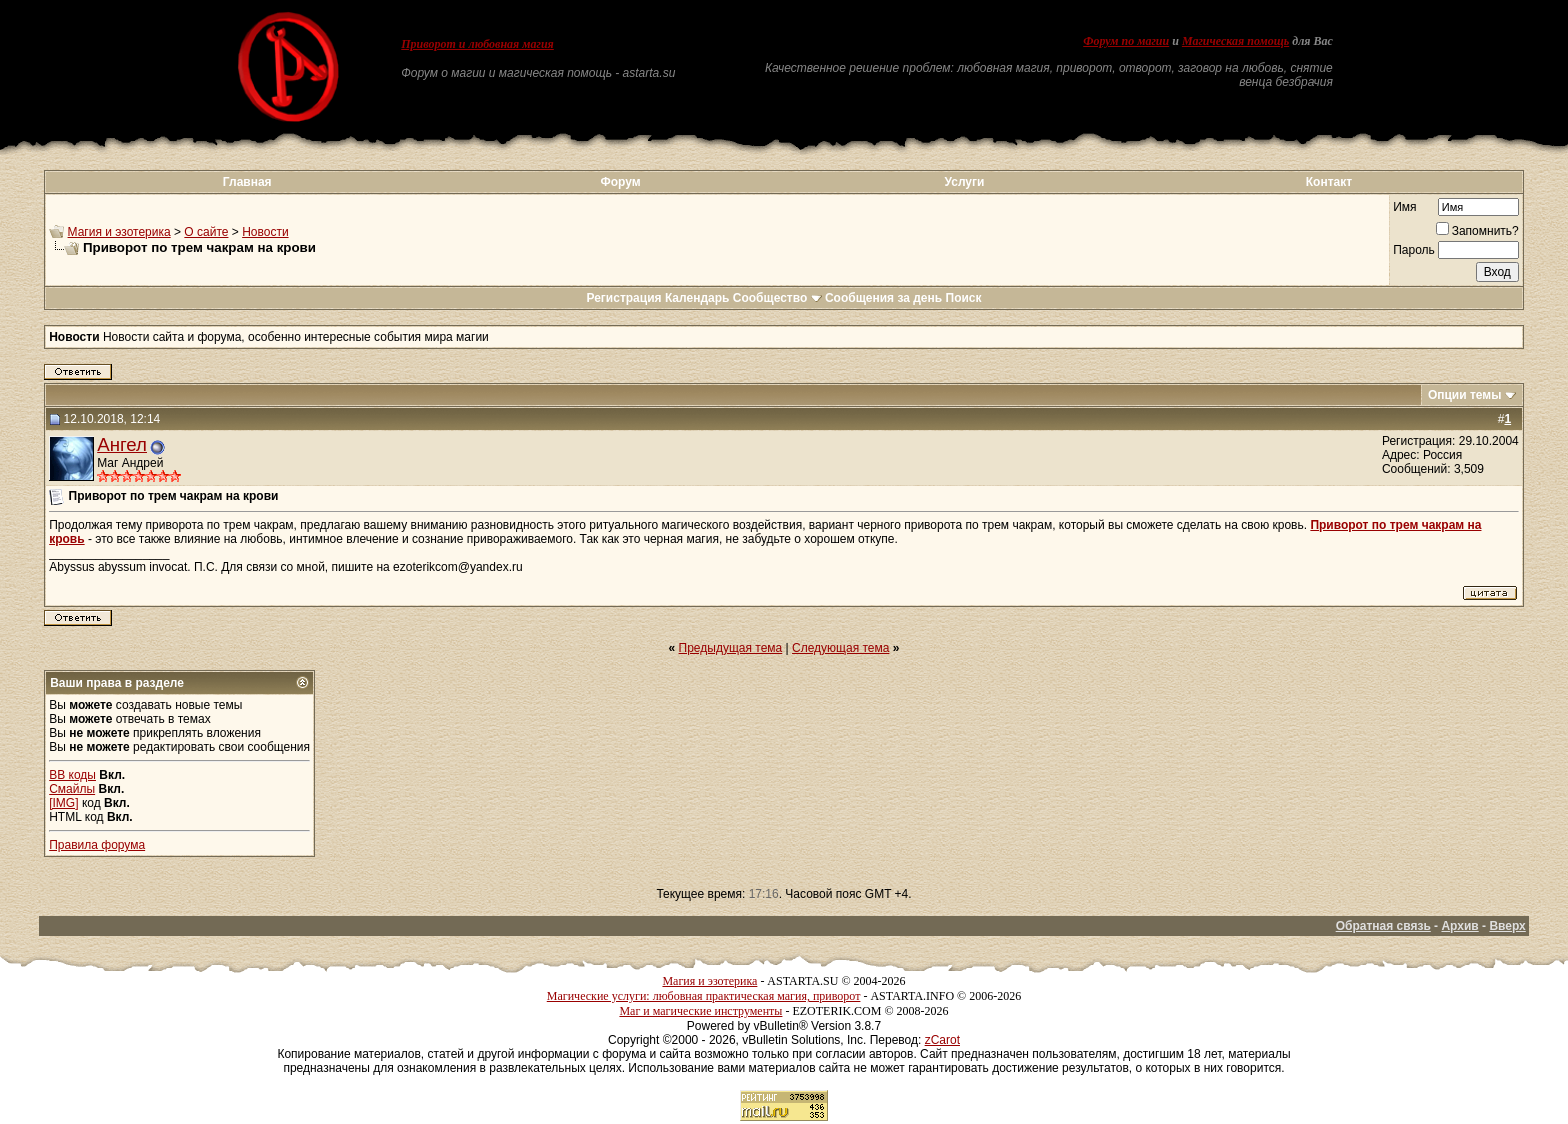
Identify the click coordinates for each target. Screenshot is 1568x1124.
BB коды (72, 775)
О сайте (206, 232)
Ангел (122, 444)
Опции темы (1465, 395)
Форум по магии (1126, 41)
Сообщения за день (883, 298)
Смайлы (72, 789)
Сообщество (777, 298)
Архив (1459, 926)
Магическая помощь (1235, 41)
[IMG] (63, 803)
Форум (620, 182)
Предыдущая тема (731, 648)
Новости (265, 232)
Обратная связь (1383, 926)
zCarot (942, 1040)
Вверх (1507, 926)
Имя (1404, 207)
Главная (247, 182)
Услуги (965, 182)
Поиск (964, 298)
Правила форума (97, 845)
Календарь (697, 298)
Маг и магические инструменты (700, 1011)
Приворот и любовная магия (477, 44)
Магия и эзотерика (119, 232)
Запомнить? (1477, 231)
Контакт (1329, 182)
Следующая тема (840, 648)
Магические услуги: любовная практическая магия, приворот (704, 996)
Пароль (1414, 250)
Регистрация (623, 298)
